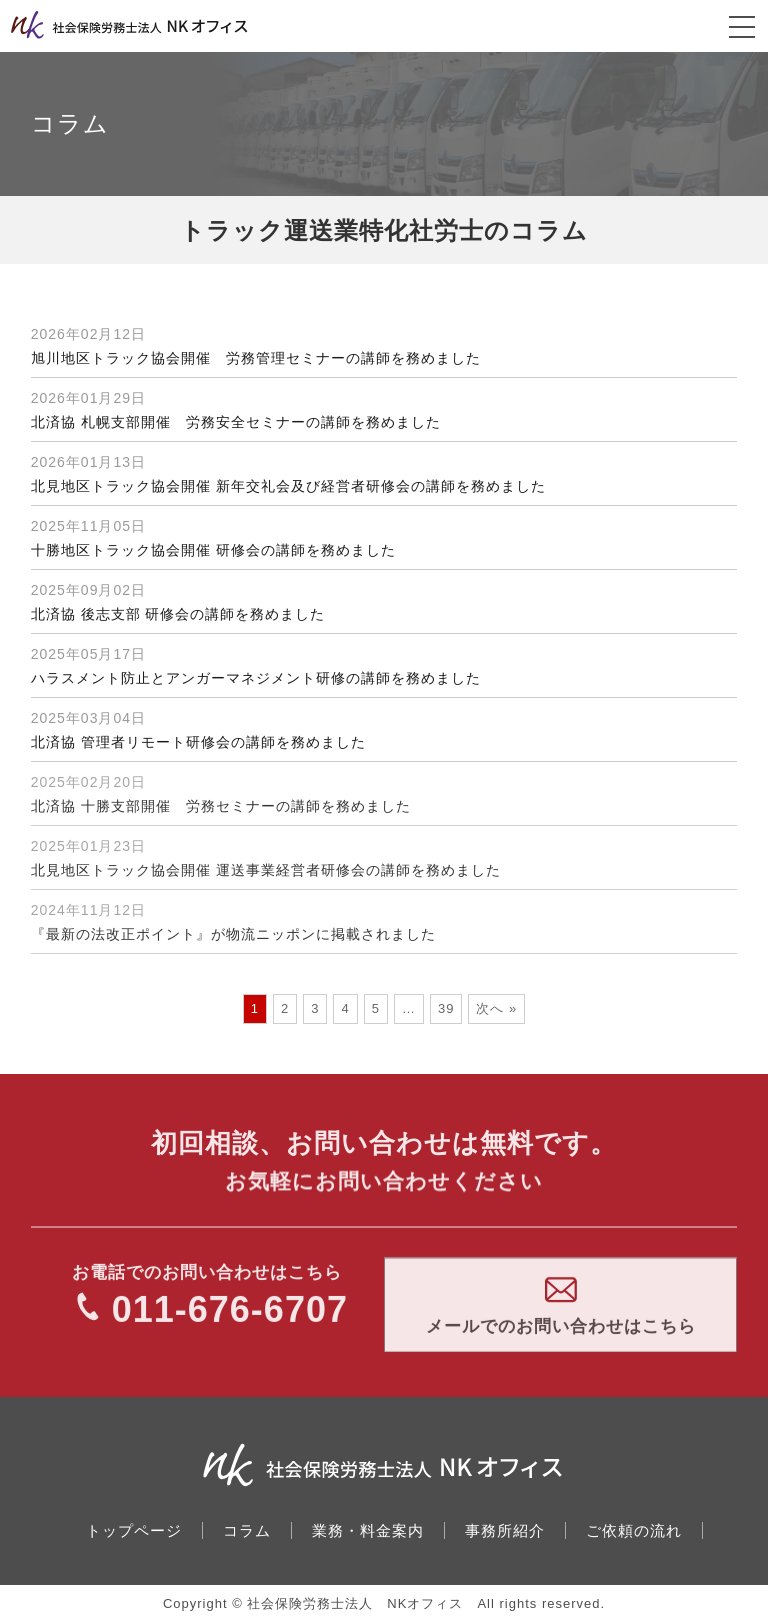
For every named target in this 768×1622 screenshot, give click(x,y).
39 (446, 1008)
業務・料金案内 (368, 1530)
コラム (247, 1530)
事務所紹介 (505, 1530)
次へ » (496, 1008)
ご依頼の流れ (634, 1530)
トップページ (134, 1530)
